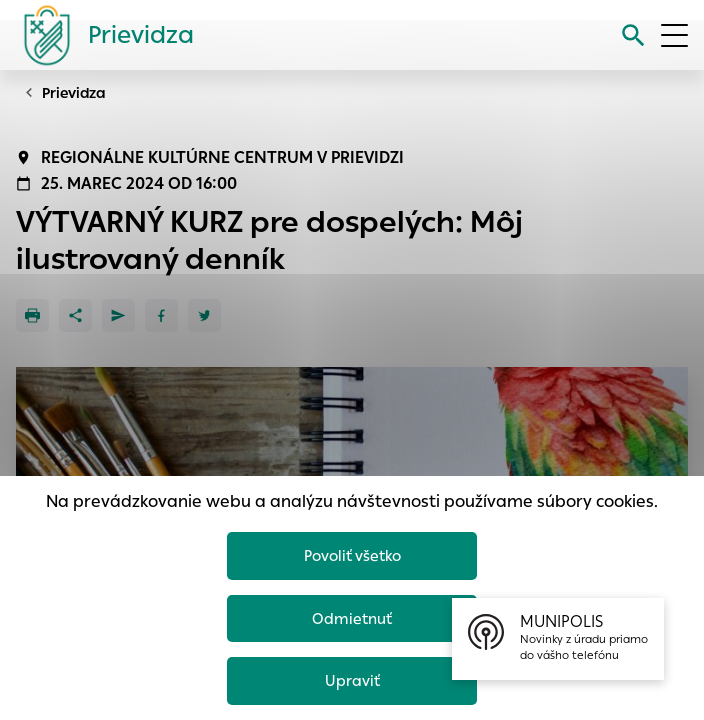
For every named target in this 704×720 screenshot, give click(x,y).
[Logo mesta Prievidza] (101, 35)
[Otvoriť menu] (674, 35)
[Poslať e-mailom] (118, 315)
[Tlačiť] (32, 315)
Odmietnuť (352, 618)
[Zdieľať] (75, 315)
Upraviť (352, 680)
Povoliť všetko (352, 555)
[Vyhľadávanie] (633, 35)
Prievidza (74, 93)
